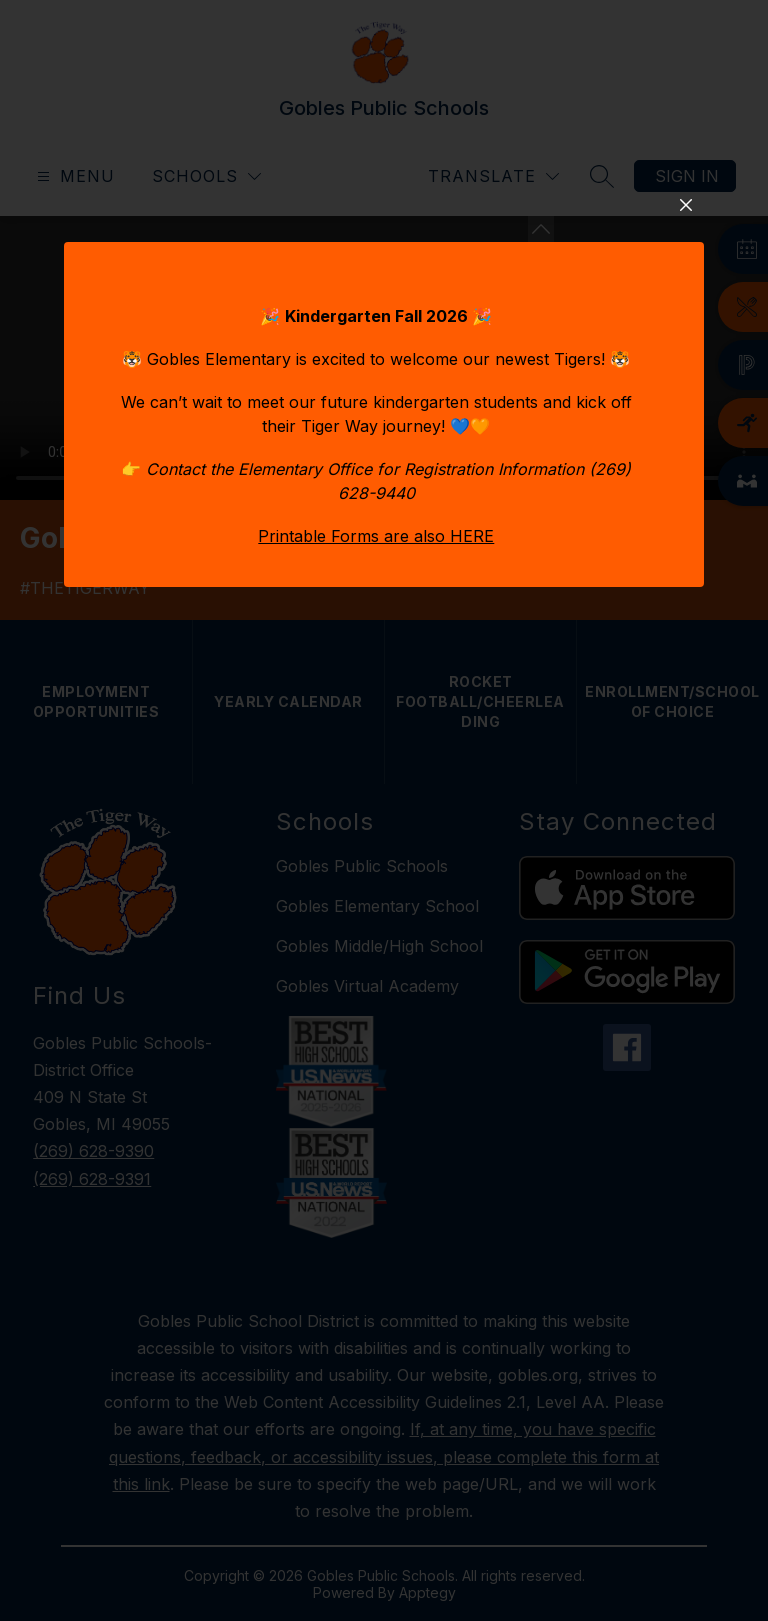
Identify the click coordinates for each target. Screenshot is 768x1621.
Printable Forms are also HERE (376, 750)
